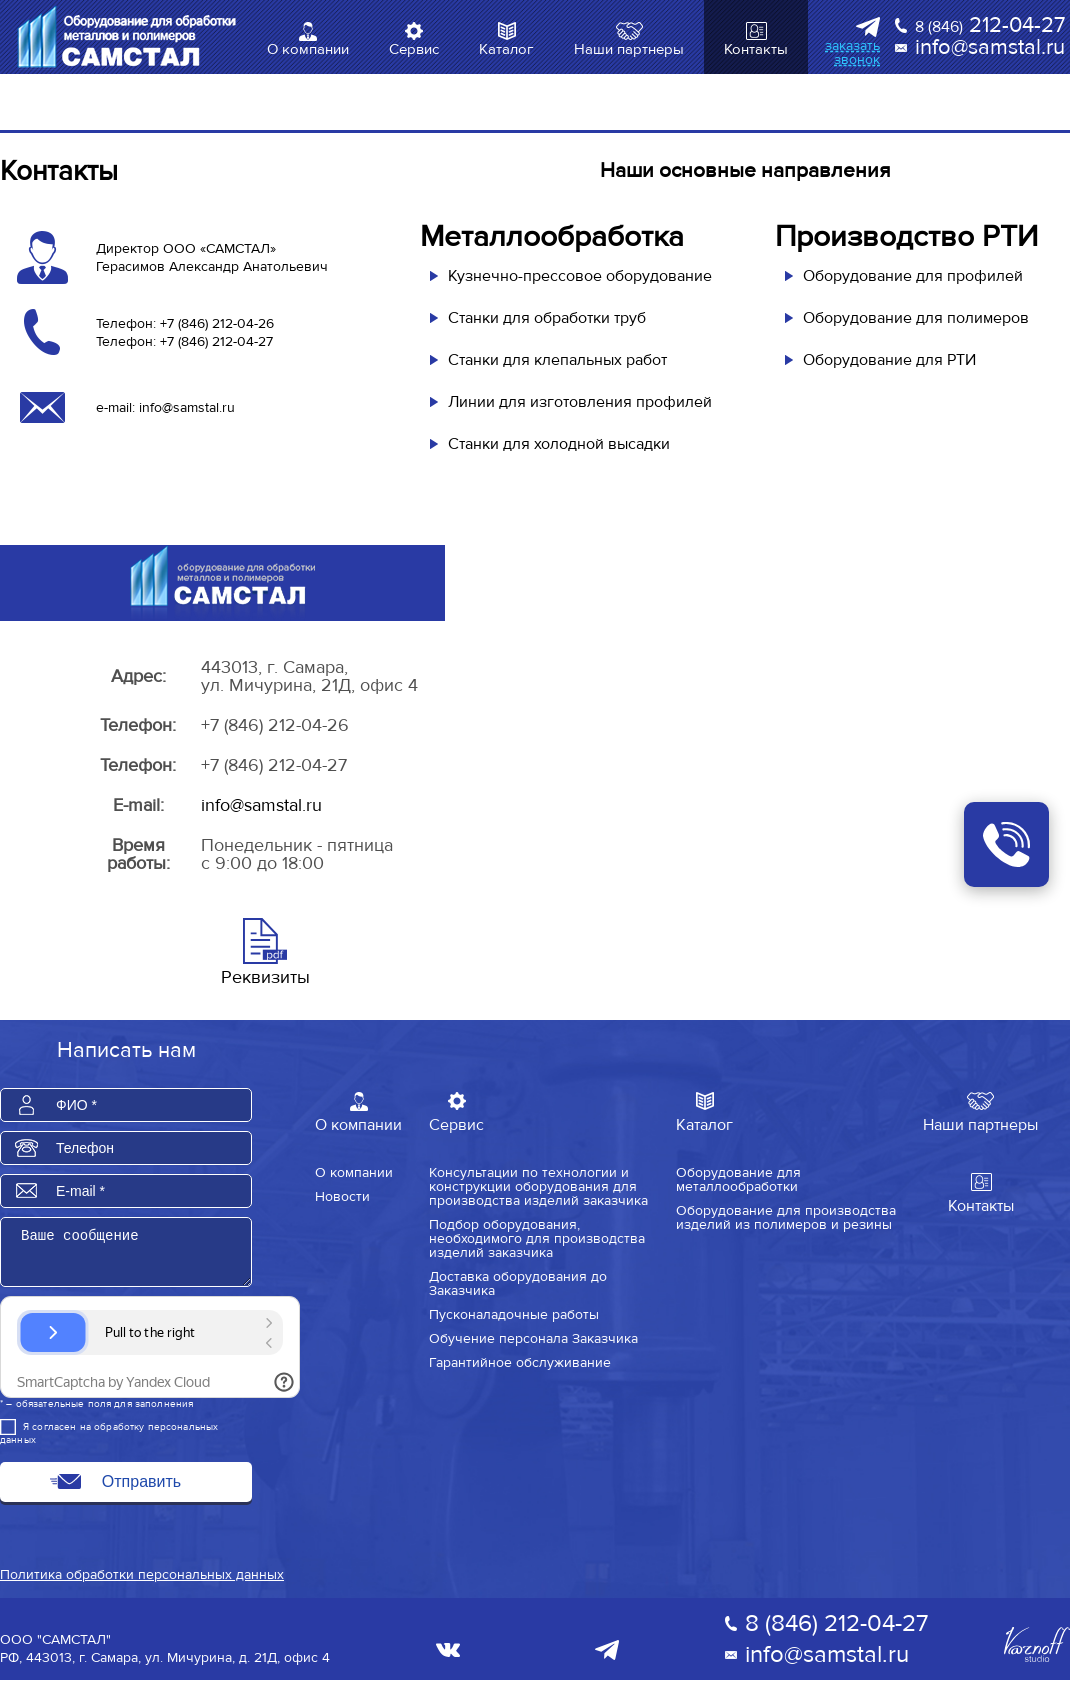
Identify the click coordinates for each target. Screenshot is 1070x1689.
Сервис (414, 49)
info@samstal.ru (990, 47)
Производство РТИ (906, 236)
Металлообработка (552, 236)
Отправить (141, 1490)
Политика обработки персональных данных (142, 1583)
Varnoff (1036, 1653)
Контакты (756, 49)
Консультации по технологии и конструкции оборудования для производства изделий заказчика (538, 1186)
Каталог (506, 49)
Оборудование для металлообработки (738, 1179)
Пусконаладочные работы (514, 1314)
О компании (308, 49)
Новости (342, 1196)
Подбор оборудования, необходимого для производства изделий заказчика (537, 1238)
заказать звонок (852, 52)
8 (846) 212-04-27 (836, 1632)
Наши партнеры (629, 49)
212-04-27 (990, 25)
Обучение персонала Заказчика (533, 1338)
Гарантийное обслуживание (520, 1362)
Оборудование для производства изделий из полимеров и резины (786, 1217)
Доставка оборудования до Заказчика (518, 1283)
